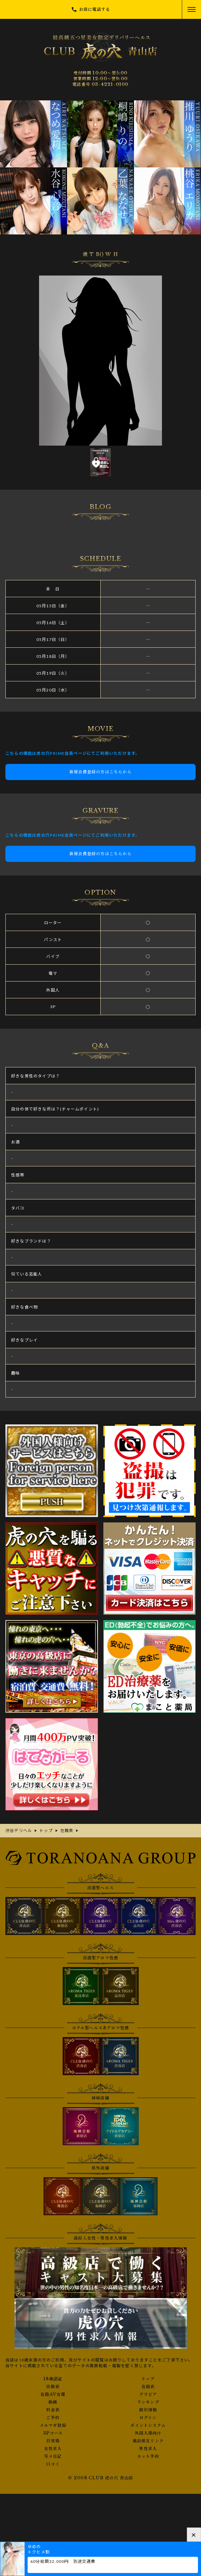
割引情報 (148, 2410)
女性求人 (53, 2449)
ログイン (148, 2418)
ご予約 (53, 2418)
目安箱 (53, 2441)
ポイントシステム (148, 2425)
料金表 (53, 2410)
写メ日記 (53, 2456)
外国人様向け (148, 2433)
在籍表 (148, 2387)
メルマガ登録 (53, 2425)
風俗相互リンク (148, 2441)
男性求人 (148, 2449)
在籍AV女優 (52, 2394)
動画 (52, 2402)
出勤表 (53, 2387)
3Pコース (53, 2433)
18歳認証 (52, 2379)
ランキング (148, 2402)
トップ (148, 2379)
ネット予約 (148, 2456)
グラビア (148, 2394)
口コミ (53, 2464)
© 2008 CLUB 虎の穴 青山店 (100, 2477)
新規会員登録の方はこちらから (100, 771)
